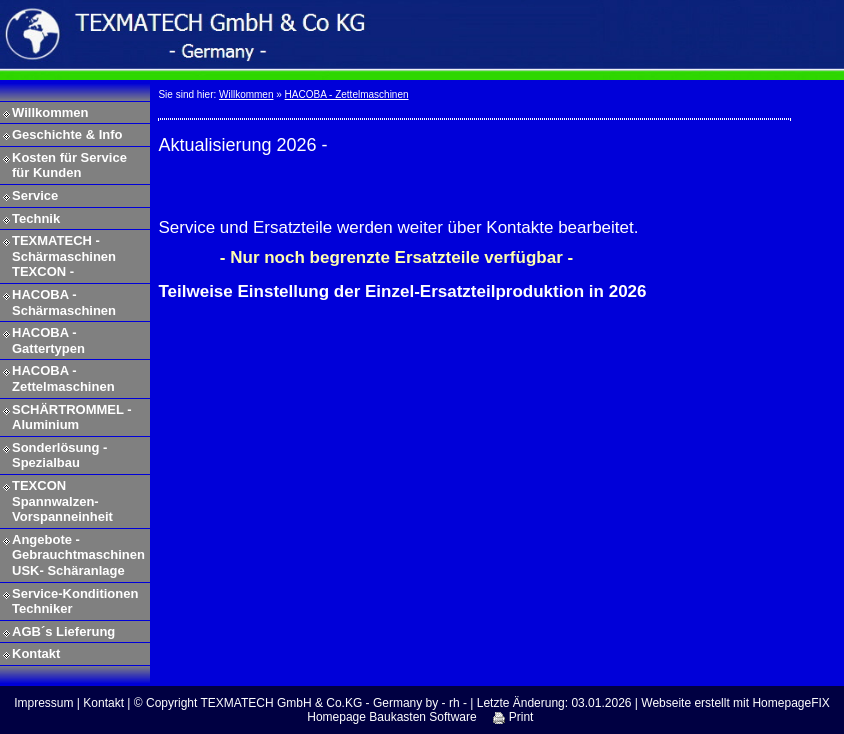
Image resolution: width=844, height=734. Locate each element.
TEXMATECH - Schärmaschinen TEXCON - (64, 256)
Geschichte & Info (67, 134)
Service (35, 195)
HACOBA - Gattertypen (48, 340)
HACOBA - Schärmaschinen (64, 302)
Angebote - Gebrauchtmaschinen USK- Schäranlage (78, 555)
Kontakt (36, 653)
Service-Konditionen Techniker (75, 601)
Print (513, 717)
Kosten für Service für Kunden (69, 165)
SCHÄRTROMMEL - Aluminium (72, 417)
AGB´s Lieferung (63, 631)
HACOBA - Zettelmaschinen (63, 378)
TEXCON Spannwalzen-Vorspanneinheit (62, 501)
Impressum (43, 703)
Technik (36, 218)
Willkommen (50, 112)
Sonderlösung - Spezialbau (59, 455)
